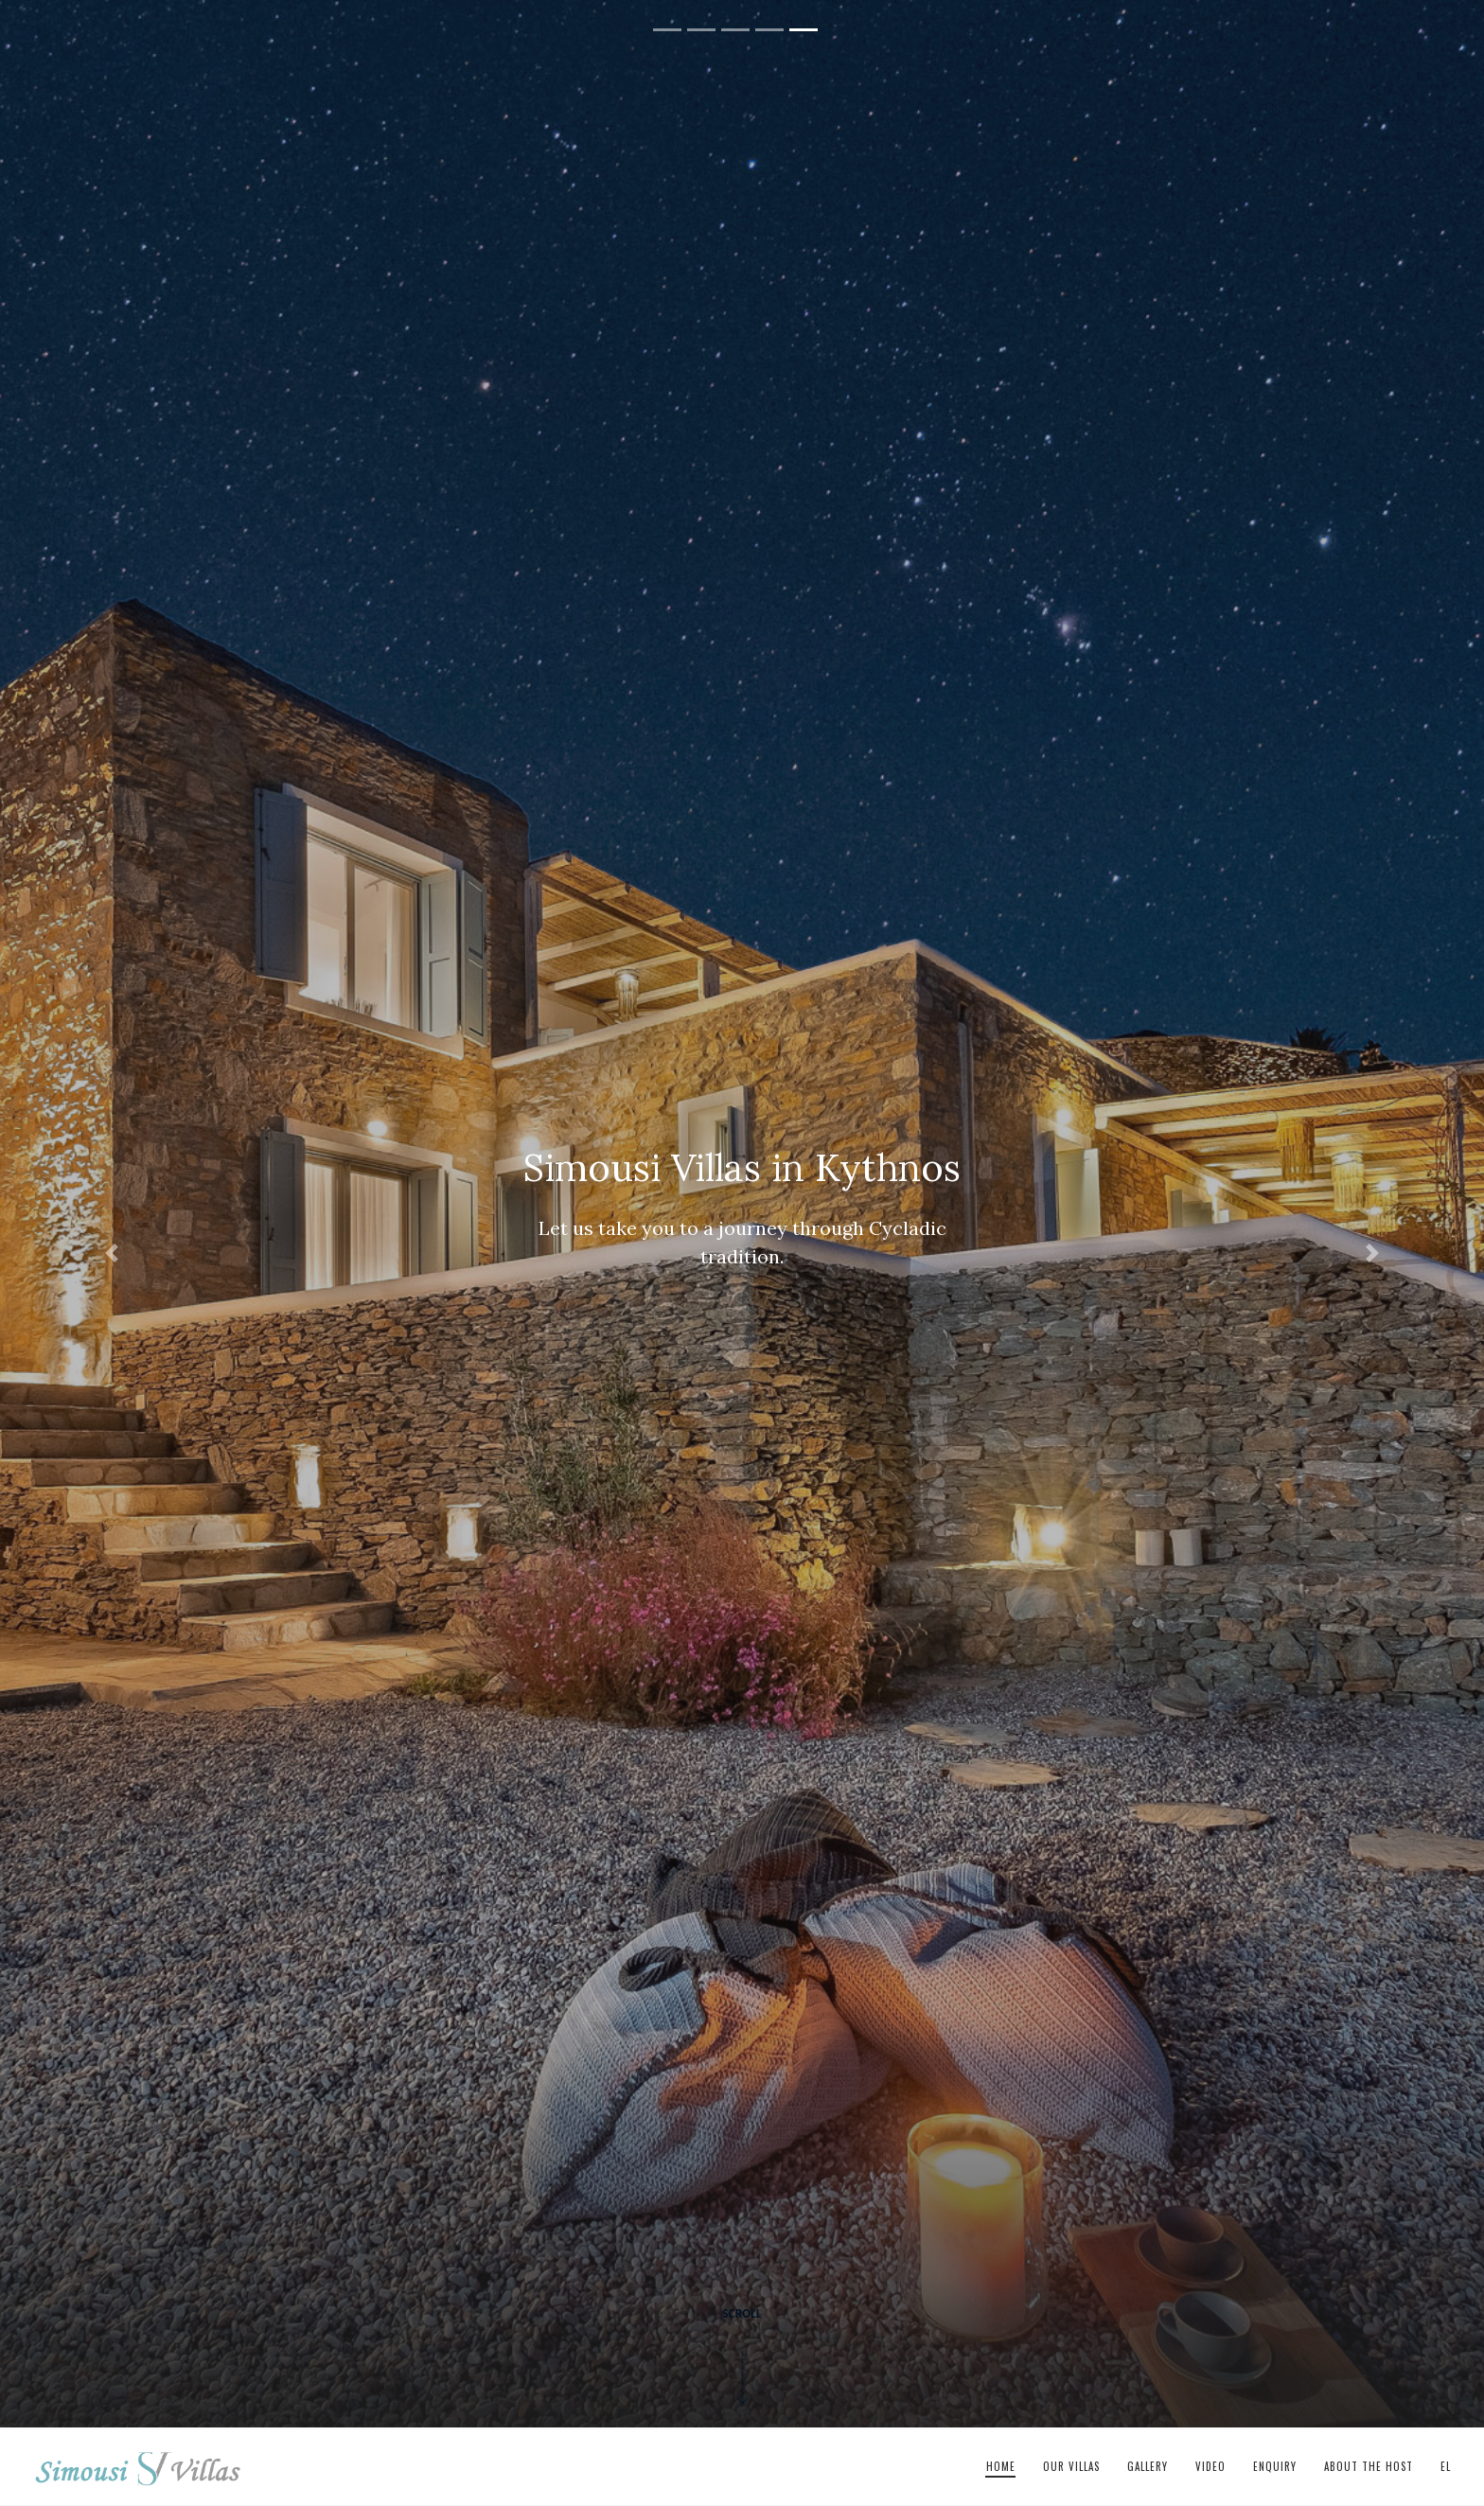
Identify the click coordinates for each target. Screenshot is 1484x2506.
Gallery (1147, 2466)
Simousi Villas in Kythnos (138, 2467)
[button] (111, 1253)
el (1445, 2466)
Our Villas (1071, 2466)
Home (1001, 2466)
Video (1210, 2466)
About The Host (1368, 2466)
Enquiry (1275, 2466)
